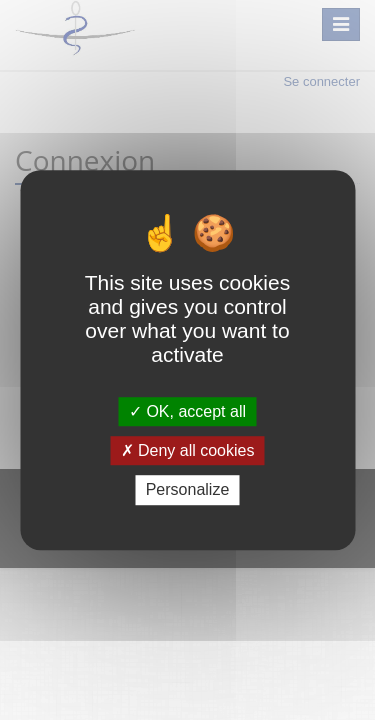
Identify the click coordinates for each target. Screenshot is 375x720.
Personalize (188, 490)
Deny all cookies (188, 450)
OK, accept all (187, 411)
